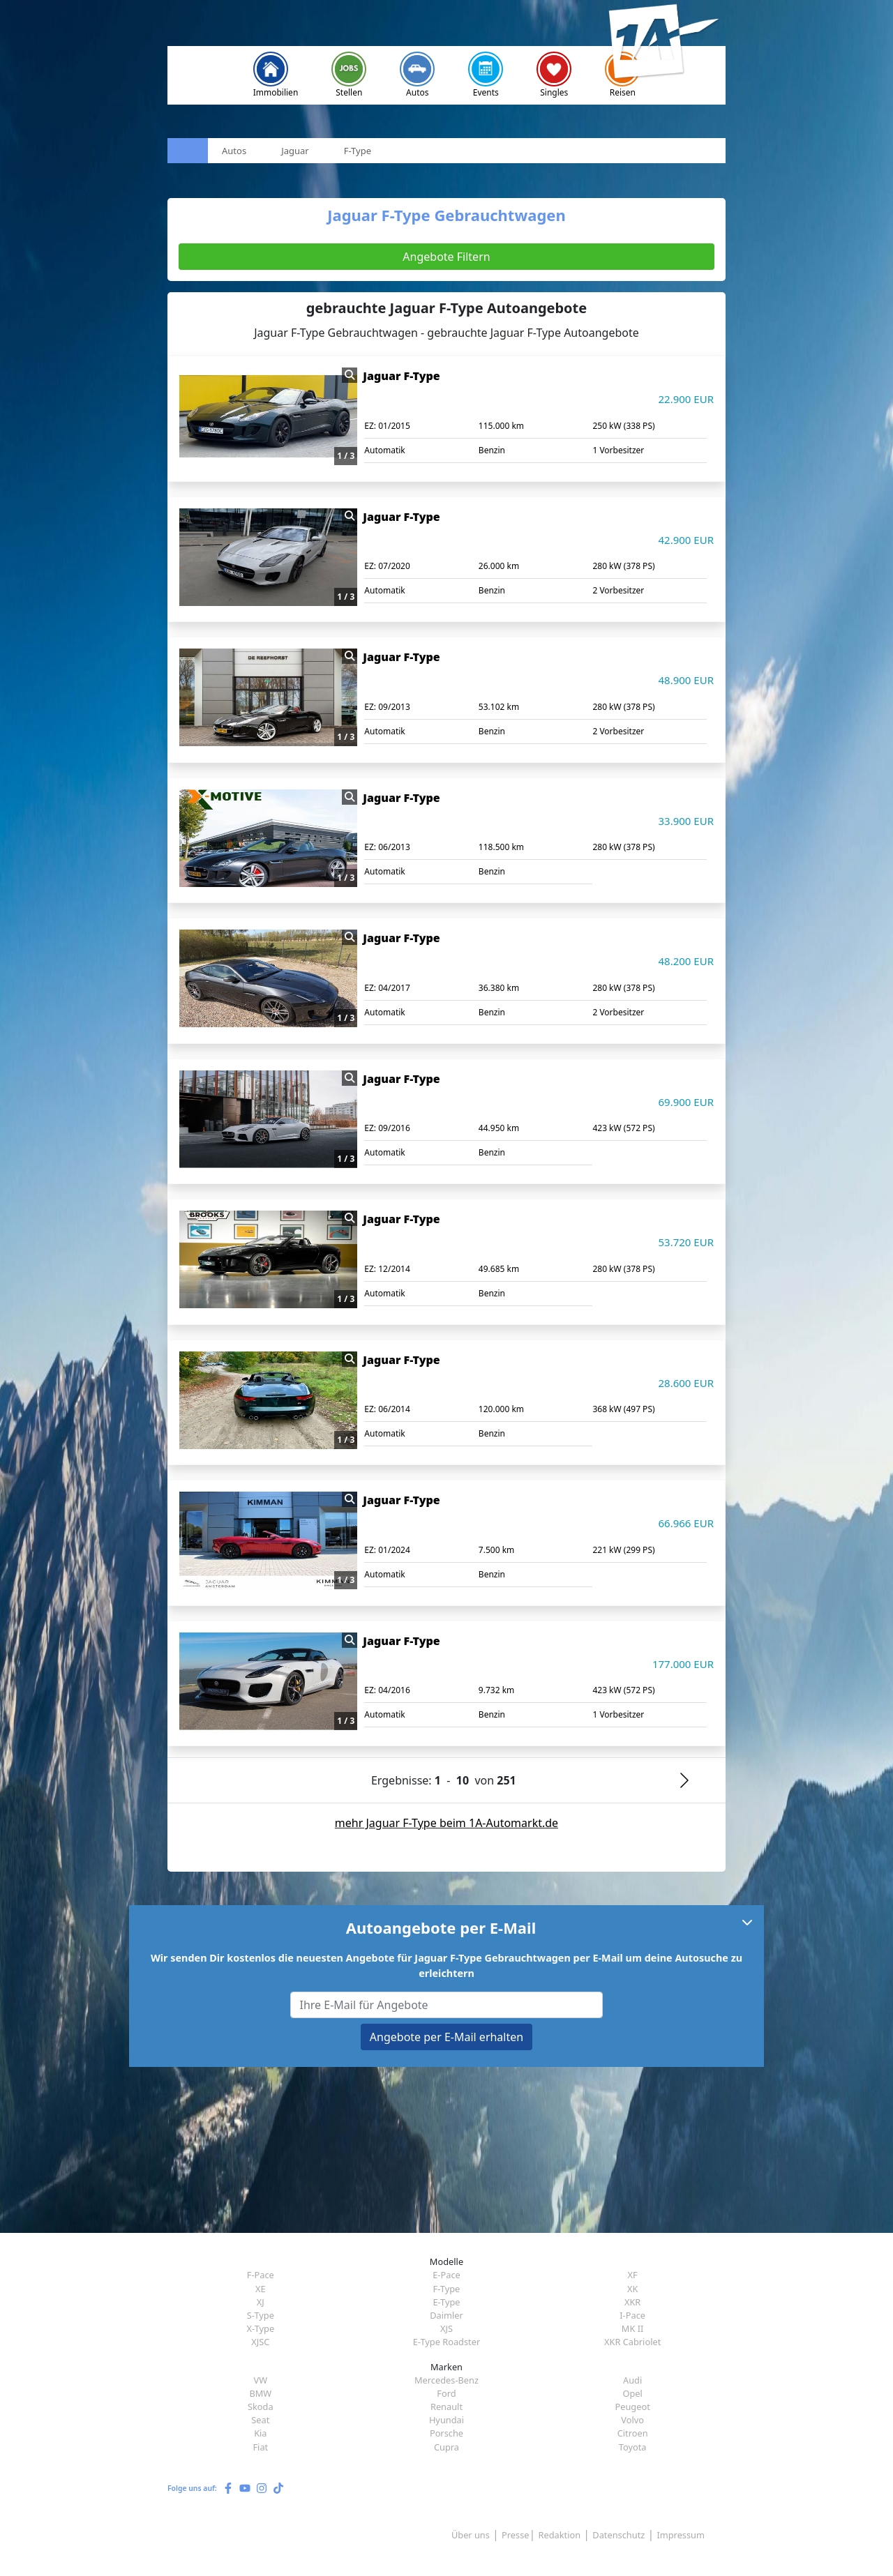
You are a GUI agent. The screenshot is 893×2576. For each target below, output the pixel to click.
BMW (260, 2393)
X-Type (261, 2328)
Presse (515, 2535)
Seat (260, 2420)
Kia (260, 2433)
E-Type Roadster (447, 2341)
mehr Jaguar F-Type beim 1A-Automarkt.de (446, 1823)
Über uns (470, 2535)
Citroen (632, 2433)
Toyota (633, 2447)
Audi (632, 2380)
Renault (446, 2406)
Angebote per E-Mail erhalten (446, 2037)
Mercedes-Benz (446, 2380)
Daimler (446, 2315)
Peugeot (632, 2406)
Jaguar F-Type (401, 376)
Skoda (260, 2406)
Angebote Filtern (446, 256)
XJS (446, 2328)
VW (261, 2380)
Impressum (680, 2535)
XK (632, 2288)
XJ (260, 2302)
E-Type (446, 2302)
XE (260, 2288)
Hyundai (446, 2420)
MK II (633, 2328)
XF (633, 2274)
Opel (632, 2393)
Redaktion (560, 2535)
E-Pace (446, 2274)
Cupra (446, 2447)
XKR (632, 2302)
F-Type (446, 2288)
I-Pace (632, 2315)
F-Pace (260, 2274)
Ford (446, 2393)
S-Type (260, 2315)
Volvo (632, 2420)
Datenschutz (618, 2535)
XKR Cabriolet (632, 2341)
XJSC (260, 2341)
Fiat (260, 2447)
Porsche (446, 2433)
